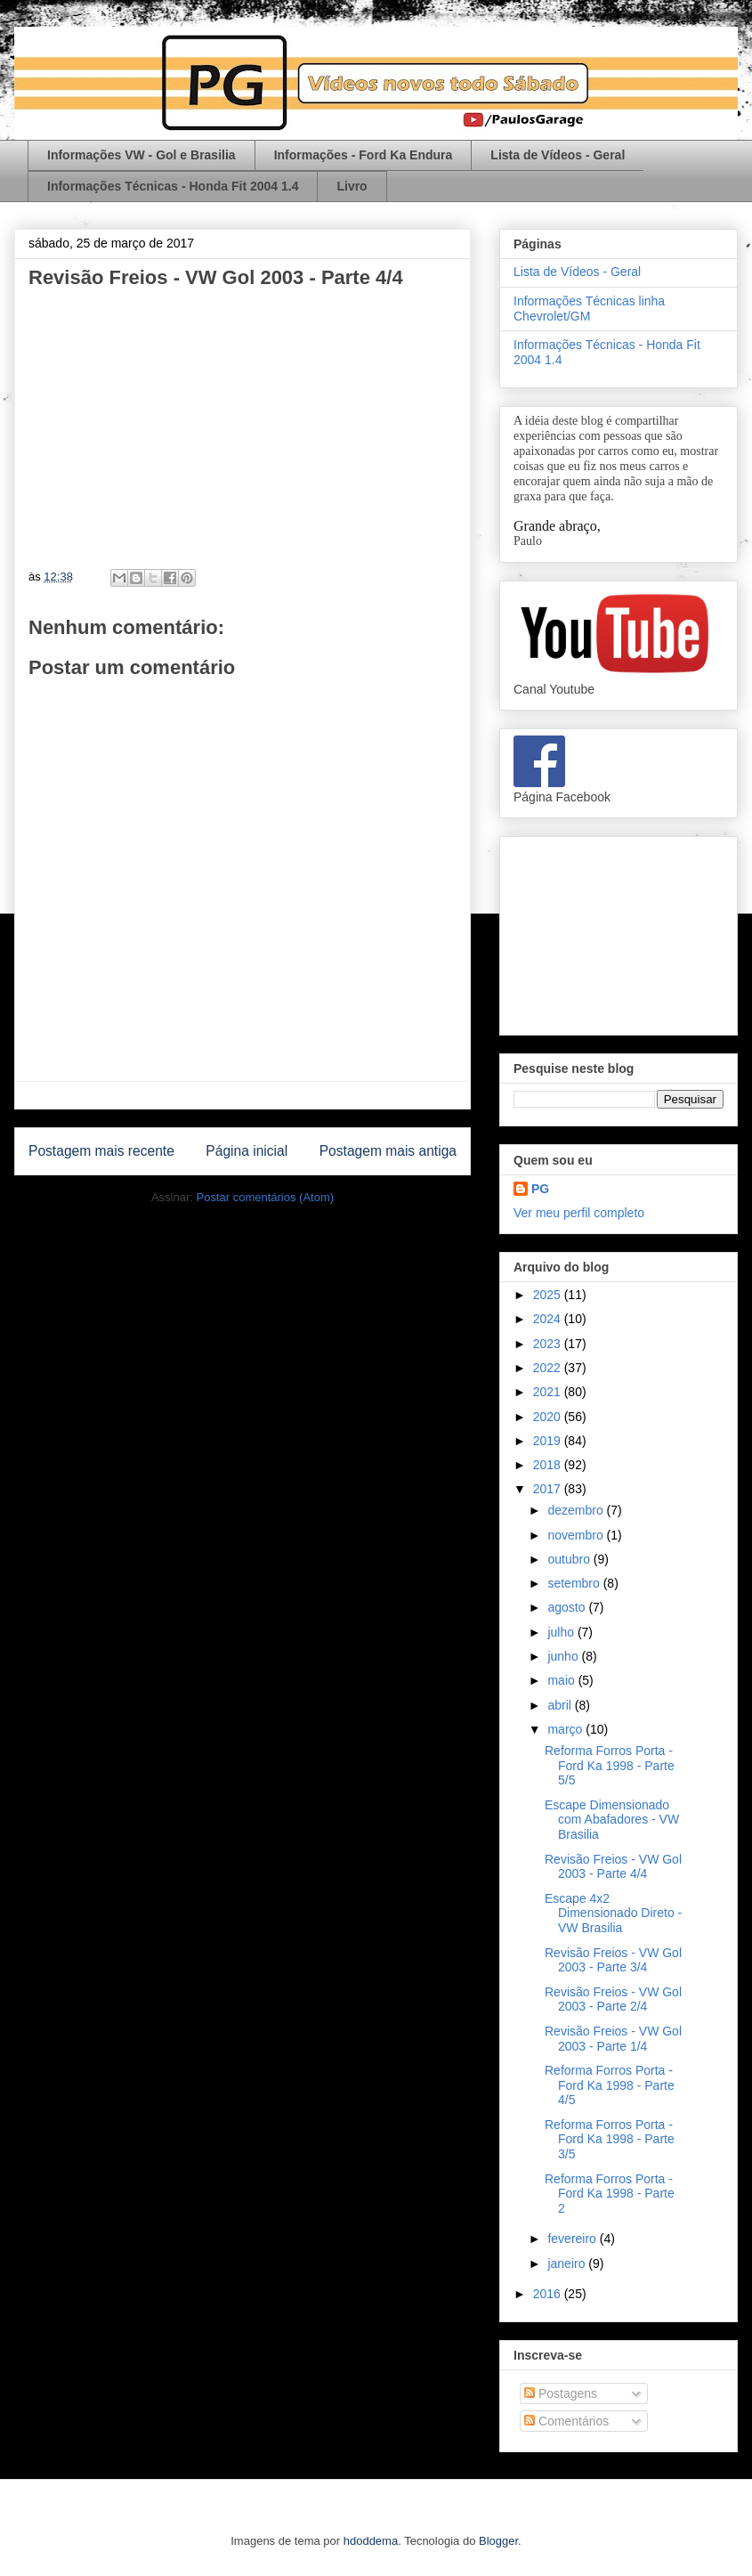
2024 (548, 1319)
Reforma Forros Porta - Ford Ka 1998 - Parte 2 (610, 2194)
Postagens (560, 2393)
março (566, 1729)
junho (564, 1656)
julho (562, 1632)
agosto (567, 1607)
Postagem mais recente (101, 1150)
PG (540, 1189)
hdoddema (371, 2541)
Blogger (498, 2541)
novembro (576, 1535)
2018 (548, 1465)
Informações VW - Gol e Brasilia (141, 155)
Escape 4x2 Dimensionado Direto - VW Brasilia (613, 1913)
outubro (570, 1559)
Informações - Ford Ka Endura (363, 155)
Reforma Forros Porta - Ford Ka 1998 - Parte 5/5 (610, 1765)
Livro (351, 186)
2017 (548, 1489)
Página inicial (246, 1150)
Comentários (566, 2421)
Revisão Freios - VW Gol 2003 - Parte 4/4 (613, 1866)
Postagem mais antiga (388, 1150)
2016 (548, 2294)
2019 (548, 1441)
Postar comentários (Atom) (265, 1197)
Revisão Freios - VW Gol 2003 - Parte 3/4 (613, 1960)
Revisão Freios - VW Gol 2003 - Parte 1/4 (613, 2038)
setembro (574, 1583)
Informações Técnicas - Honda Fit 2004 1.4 (172, 186)
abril (560, 1705)
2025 (548, 1295)
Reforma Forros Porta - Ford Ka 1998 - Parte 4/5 (610, 2085)
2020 (548, 1417)
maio (562, 1680)
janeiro (567, 2263)
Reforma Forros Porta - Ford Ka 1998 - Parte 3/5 (610, 2139)
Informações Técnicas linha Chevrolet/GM (589, 308)
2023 (548, 1344)
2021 (548, 1392)
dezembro (576, 1510)
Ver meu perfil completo (578, 1213)
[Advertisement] (618, 932)
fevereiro (573, 2238)
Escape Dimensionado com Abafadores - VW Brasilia (612, 1820)
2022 (548, 1368)
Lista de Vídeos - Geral (557, 155)
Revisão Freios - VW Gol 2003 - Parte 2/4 (613, 1999)
